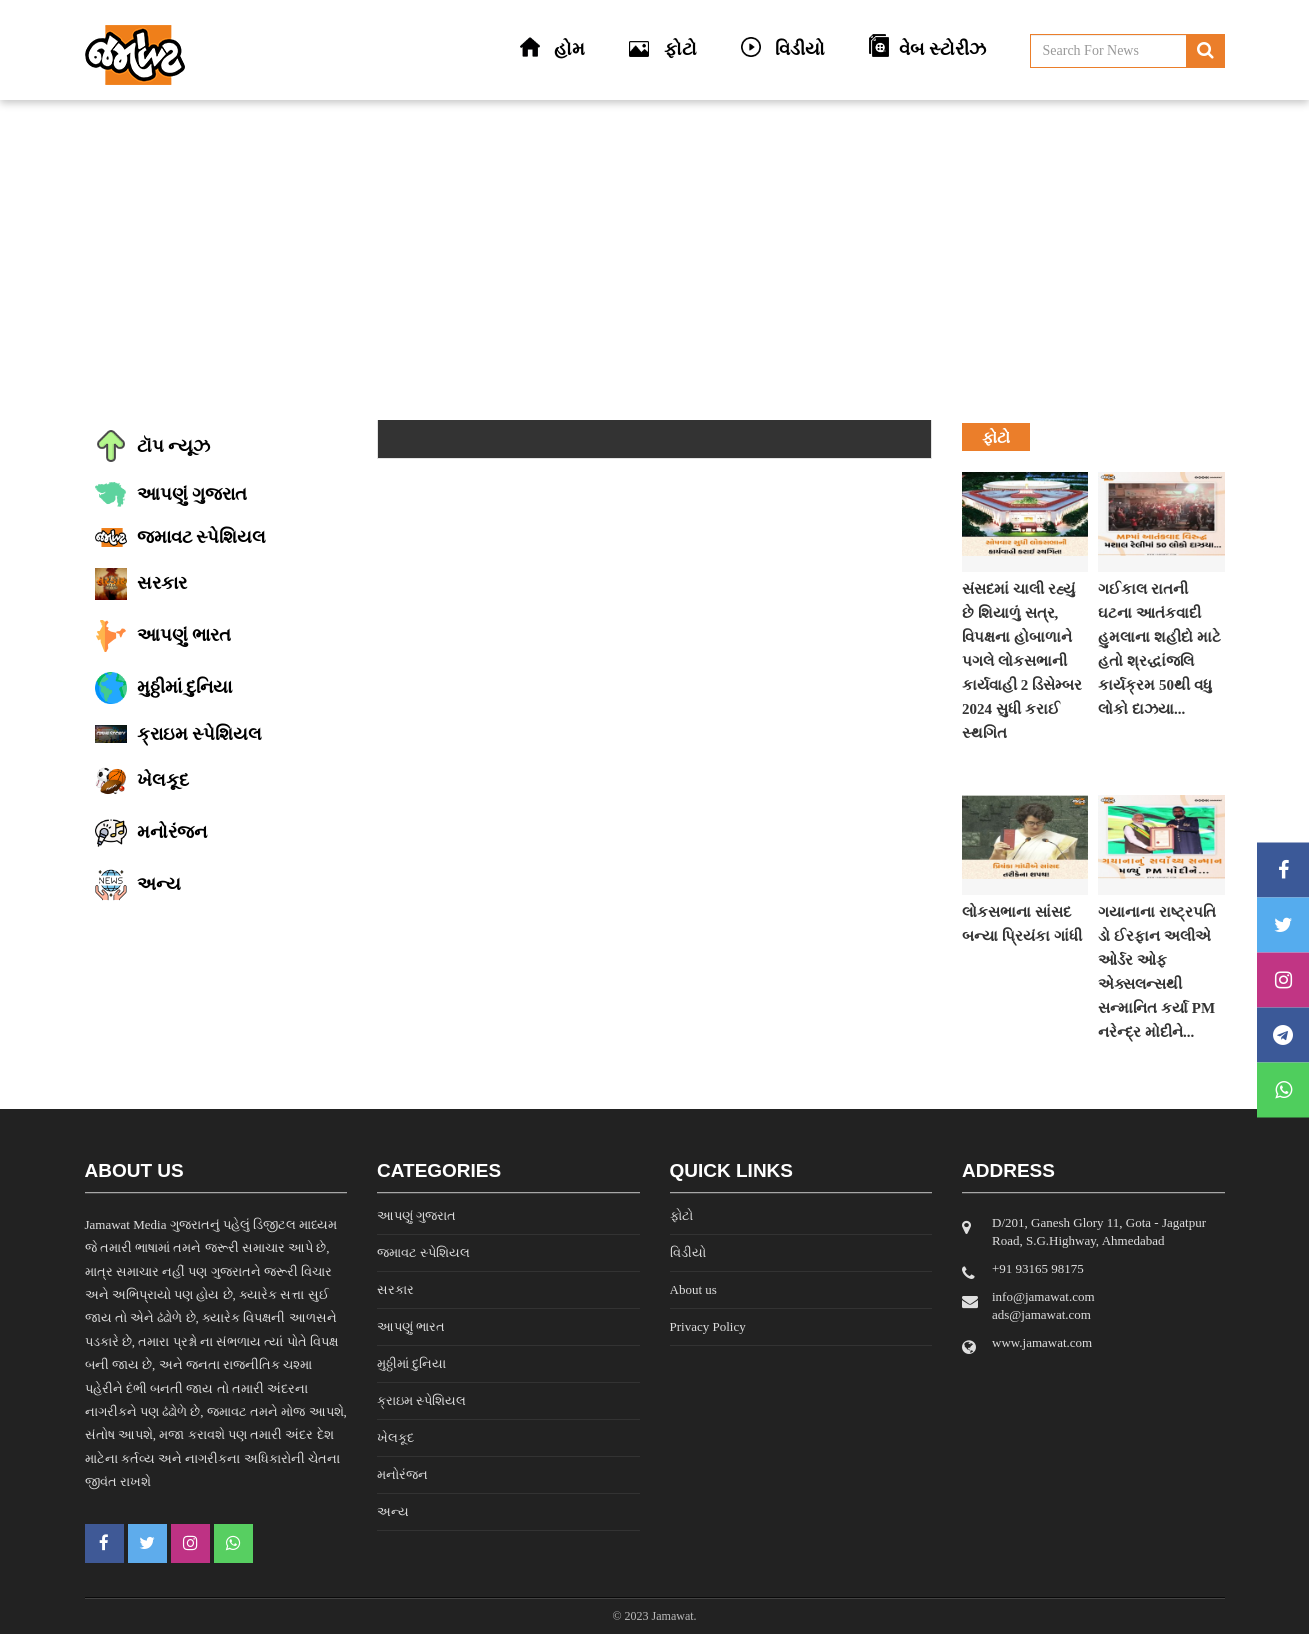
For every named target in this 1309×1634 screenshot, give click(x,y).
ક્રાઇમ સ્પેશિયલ (421, 1400)
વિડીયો (688, 1252)
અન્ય (393, 1511)
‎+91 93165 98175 (1038, 1268)
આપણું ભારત (411, 1326)
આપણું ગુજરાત (416, 1215)
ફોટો (681, 1215)
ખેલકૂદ (395, 1437)
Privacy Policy (708, 1326)
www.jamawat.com (1042, 1342)
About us (693, 1289)
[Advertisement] (655, 260)
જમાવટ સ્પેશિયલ (423, 1252)
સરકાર (395, 1289)
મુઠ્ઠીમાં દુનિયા (411, 1363)
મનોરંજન (402, 1474)
